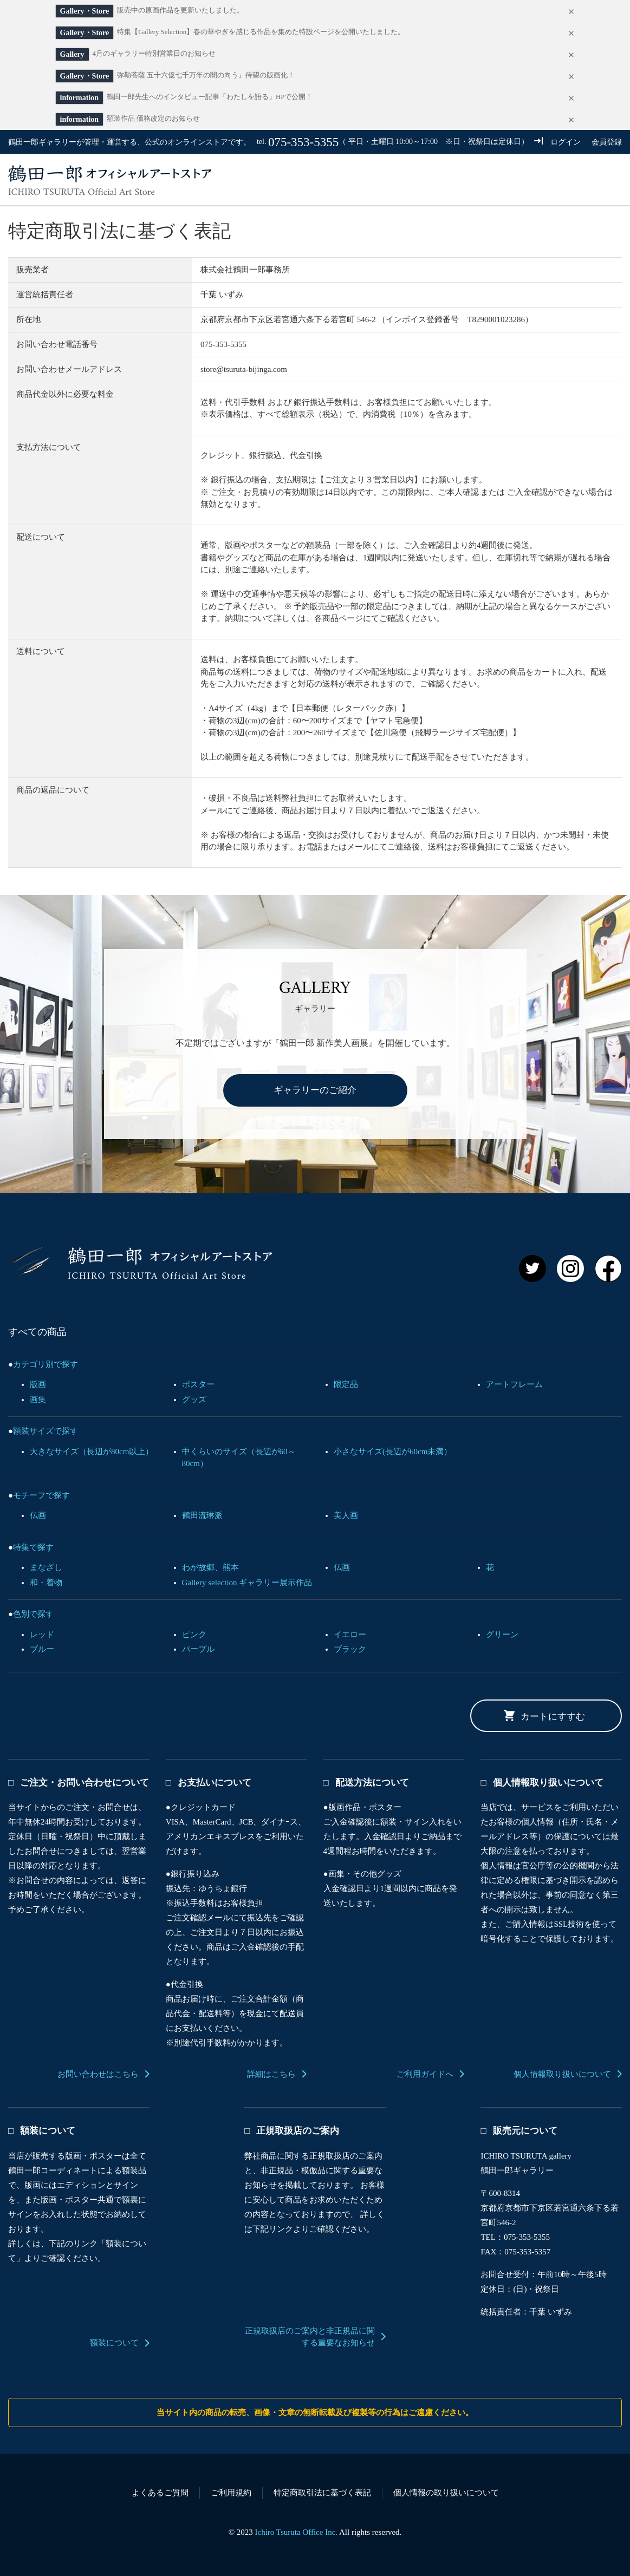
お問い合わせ (500, 179)
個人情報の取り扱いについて (446, 2492)
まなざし (46, 1567)
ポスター (198, 1384)
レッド (42, 1634)
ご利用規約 (231, 2492)
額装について (114, 2342)
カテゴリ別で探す (45, 1364)
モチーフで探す (41, 1495)
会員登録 (607, 142)
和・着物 (46, 1582)
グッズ (194, 1399)
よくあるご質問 (160, 2492)
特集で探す (33, 1547)
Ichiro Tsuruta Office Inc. (296, 2532)
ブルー (42, 1649)
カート (589, 179)
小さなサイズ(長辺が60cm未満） (393, 1451)
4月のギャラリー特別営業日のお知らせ (154, 53)
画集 (38, 1399)
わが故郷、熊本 (210, 1567)
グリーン (502, 1634)
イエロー (350, 1634)
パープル (198, 1649)
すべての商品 (320, 179)
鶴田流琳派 (202, 1515)
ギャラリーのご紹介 (315, 1090)
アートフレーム (514, 1384)
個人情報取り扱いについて (562, 2074)
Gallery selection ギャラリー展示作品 (247, 1582)
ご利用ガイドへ (425, 2074)
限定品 (346, 1384)
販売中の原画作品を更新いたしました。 (180, 10)
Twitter (532, 1268)
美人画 (346, 1515)
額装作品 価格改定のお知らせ (153, 118)
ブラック (350, 1649)
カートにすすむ (553, 1716)
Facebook (608, 1268)
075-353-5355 (303, 142)
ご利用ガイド (410, 179)
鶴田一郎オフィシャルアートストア (109, 179)
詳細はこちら (271, 2074)
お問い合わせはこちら (98, 2074)
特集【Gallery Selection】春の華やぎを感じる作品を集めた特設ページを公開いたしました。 (261, 32)
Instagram (570, 1268)
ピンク (194, 1634)
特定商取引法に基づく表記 (322, 2492)
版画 (38, 1384)
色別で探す (33, 1614)
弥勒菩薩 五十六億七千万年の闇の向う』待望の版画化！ (206, 75)
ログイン (565, 142)
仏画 (38, 1515)
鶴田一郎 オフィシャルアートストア (140, 1263)
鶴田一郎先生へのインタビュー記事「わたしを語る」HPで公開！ (210, 97)
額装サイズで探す (45, 1431)
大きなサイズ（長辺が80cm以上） (91, 1451)
